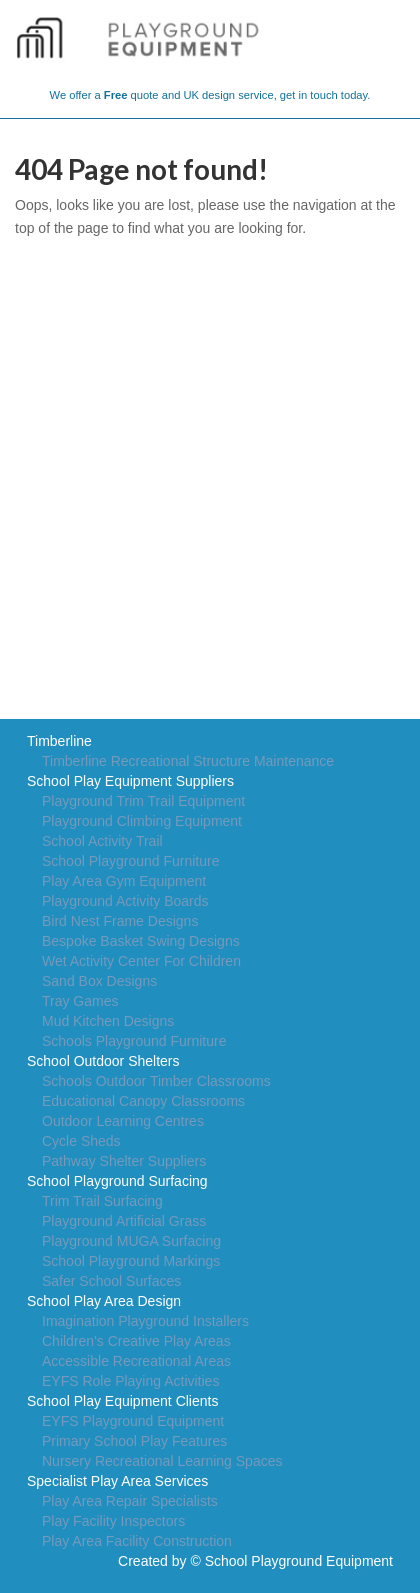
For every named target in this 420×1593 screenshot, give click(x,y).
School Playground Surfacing (117, 1181)
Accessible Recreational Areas (136, 1361)
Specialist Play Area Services (117, 1481)
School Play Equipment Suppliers (130, 781)
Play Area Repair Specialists (130, 1501)
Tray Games (80, 1001)
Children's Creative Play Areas (136, 1341)
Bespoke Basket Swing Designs (141, 941)
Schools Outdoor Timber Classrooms (156, 1081)
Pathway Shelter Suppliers (124, 1161)
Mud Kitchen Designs (108, 1021)
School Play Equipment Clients (122, 1401)
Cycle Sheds (81, 1141)
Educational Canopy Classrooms (143, 1101)
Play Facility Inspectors (113, 1521)
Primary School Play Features (134, 1441)
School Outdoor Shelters (103, 1061)
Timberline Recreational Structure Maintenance (188, 761)
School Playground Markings (131, 1261)
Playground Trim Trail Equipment (143, 801)
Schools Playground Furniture (134, 1041)
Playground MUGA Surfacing (131, 1241)
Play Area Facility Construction (137, 1541)
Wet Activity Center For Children (141, 961)
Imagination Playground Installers (145, 1321)
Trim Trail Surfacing (102, 1201)
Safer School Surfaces (111, 1281)
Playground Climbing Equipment (142, 821)
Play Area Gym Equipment (124, 881)
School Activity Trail (102, 841)
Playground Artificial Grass (124, 1221)
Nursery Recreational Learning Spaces (162, 1461)
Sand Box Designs (99, 981)
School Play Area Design (104, 1301)
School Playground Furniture (130, 861)
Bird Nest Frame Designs (120, 921)
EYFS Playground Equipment (133, 1421)
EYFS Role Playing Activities (130, 1381)
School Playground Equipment (299, 1561)
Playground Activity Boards (125, 901)
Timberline (59, 741)
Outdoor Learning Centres (123, 1121)
